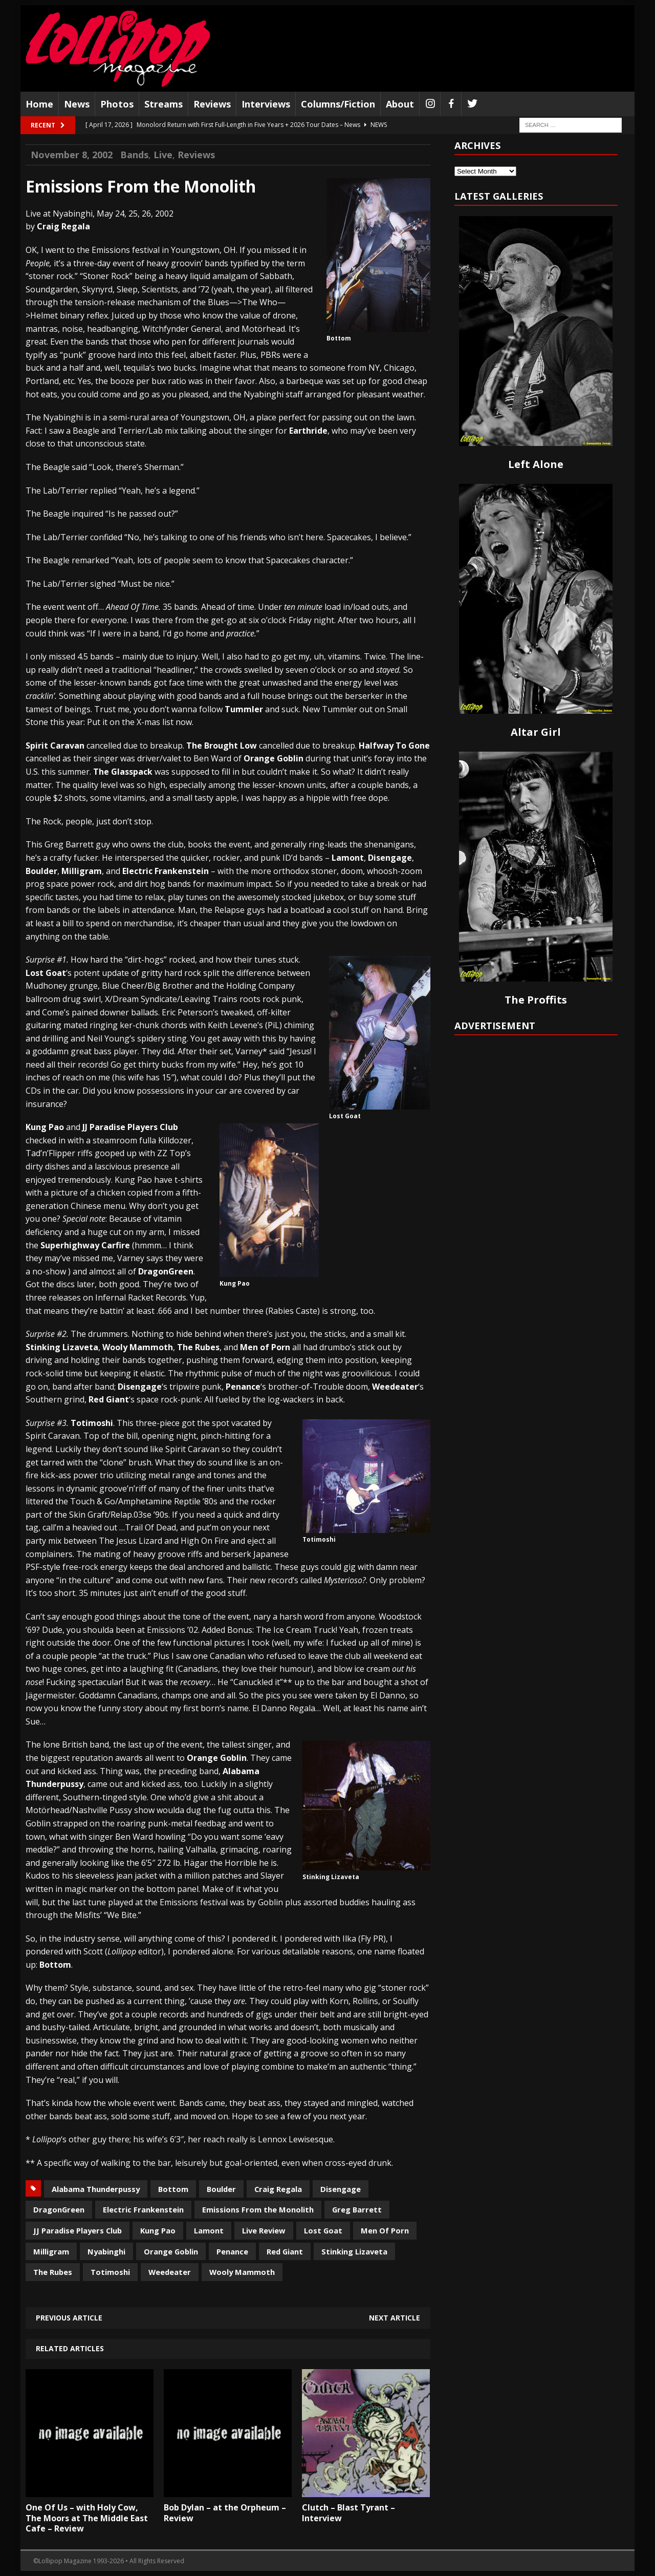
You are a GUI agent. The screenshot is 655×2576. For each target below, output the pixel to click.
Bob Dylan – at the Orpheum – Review (225, 2513)
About (400, 104)
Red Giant (285, 2251)
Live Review (264, 2230)
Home (39, 104)
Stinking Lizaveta (354, 2251)
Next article (394, 2318)
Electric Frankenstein (143, 2209)
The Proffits (536, 1000)
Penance (232, 2251)
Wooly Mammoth (242, 2272)
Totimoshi (110, 2272)
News (77, 104)
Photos (117, 104)
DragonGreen (58, 2209)
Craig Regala (278, 2189)
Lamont (209, 2230)
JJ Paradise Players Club (77, 2230)
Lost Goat (323, 2230)
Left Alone (535, 464)
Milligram (51, 2251)
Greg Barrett (357, 2209)
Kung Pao (158, 2230)
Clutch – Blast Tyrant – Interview (348, 2513)
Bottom (173, 2189)
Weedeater (169, 2272)
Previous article (69, 2318)
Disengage (340, 2189)
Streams (163, 104)
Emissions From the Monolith (258, 2209)
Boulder (221, 2189)
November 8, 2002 (72, 154)
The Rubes (52, 2272)
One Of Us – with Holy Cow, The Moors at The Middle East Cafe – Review (87, 2518)
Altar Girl (536, 732)
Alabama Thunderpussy (96, 2189)
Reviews (212, 104)
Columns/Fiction (338, 104)
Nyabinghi (106, 2251)
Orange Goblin (171, 2251)
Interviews (266, 104)
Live (163, 154)
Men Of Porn (385, 2230)
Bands (134, 154)
